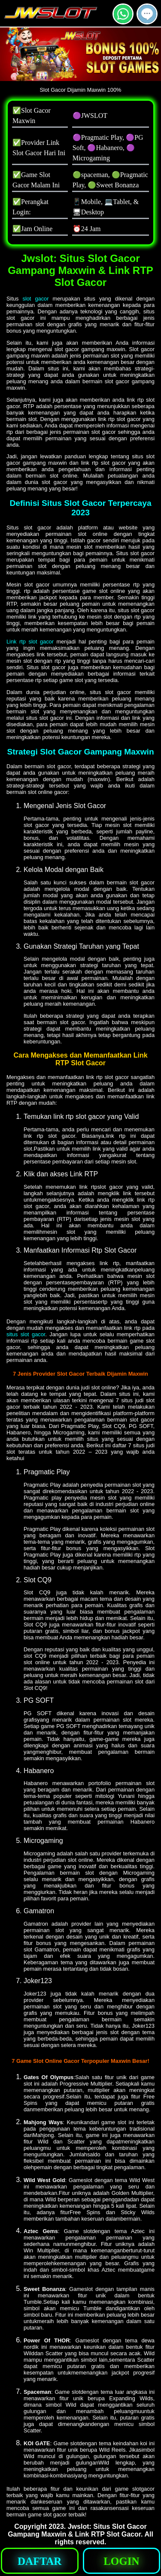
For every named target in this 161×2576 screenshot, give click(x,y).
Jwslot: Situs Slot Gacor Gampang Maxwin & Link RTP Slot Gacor (77, 2530)
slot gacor (36, 298)
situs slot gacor (25, 1334)
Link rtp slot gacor (30, 641)
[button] (147, 14)
